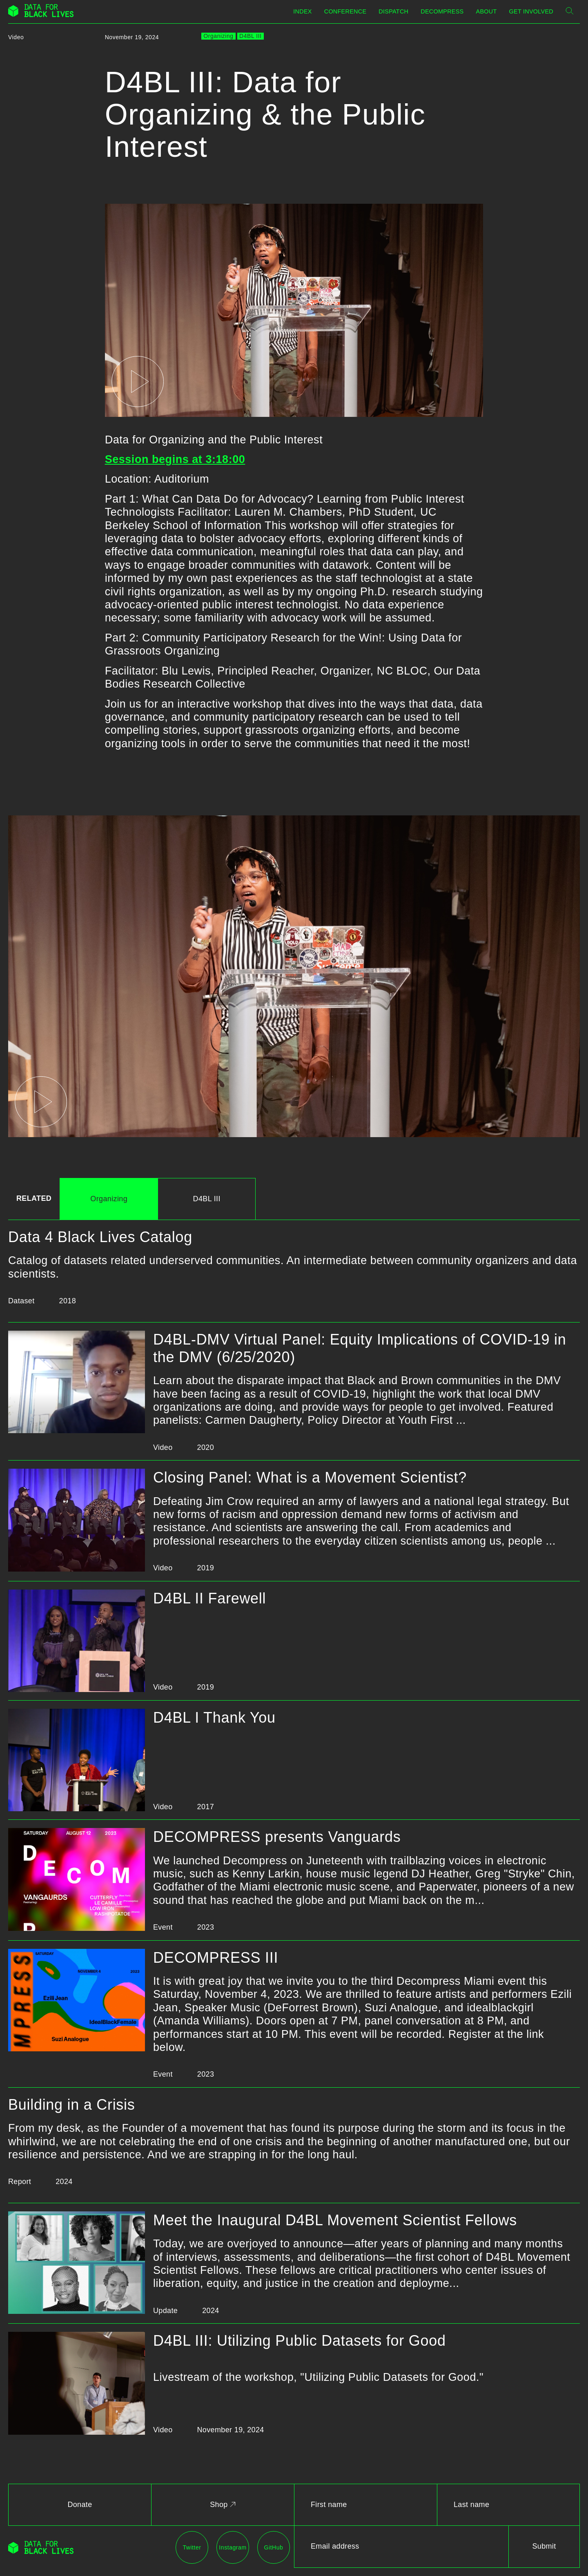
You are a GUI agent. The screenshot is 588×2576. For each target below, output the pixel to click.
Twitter (192, 2547)
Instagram (232, 2547)
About (486, 11)
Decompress (442, 11)
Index (302, 11)
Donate (79, 2504)
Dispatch (393, 11)
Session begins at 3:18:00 (175, 459)
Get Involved (531, 11)
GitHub (273, 2547)
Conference (345, 11)
